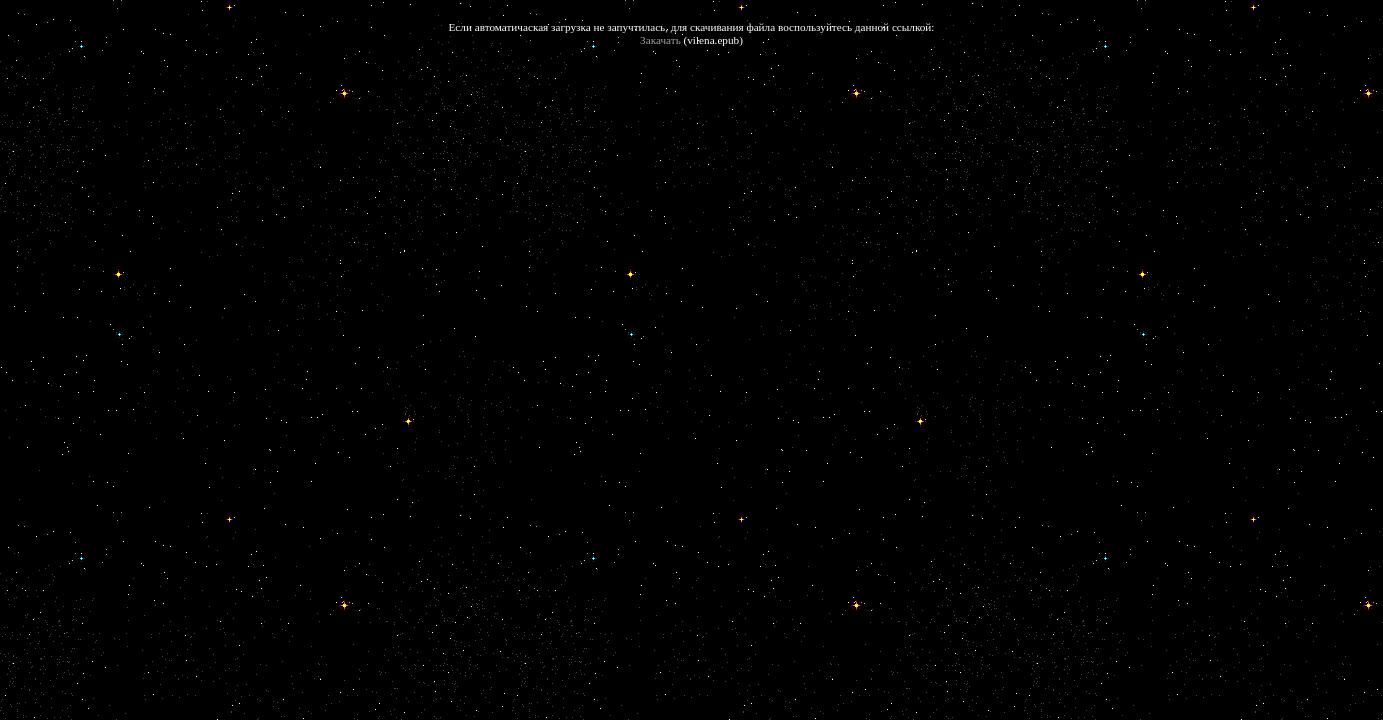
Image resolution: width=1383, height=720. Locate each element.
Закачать (660, 40)
